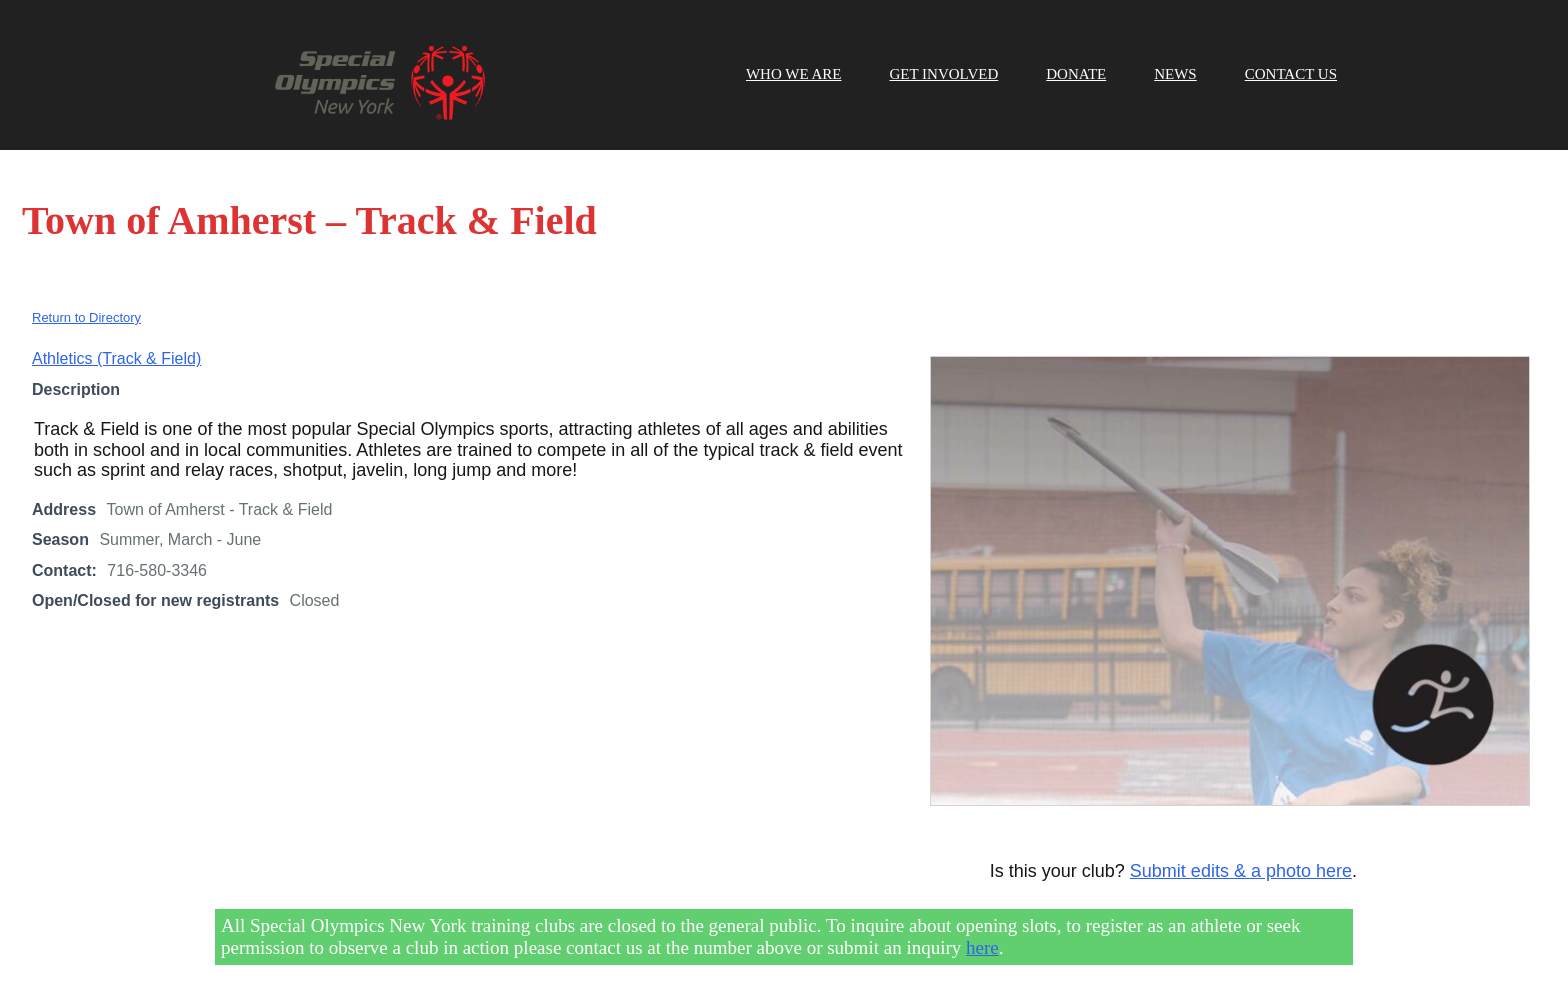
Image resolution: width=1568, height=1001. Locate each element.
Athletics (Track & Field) (116, 358)
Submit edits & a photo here (1241, 871)
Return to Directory (86, 317)
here (982, 947)
